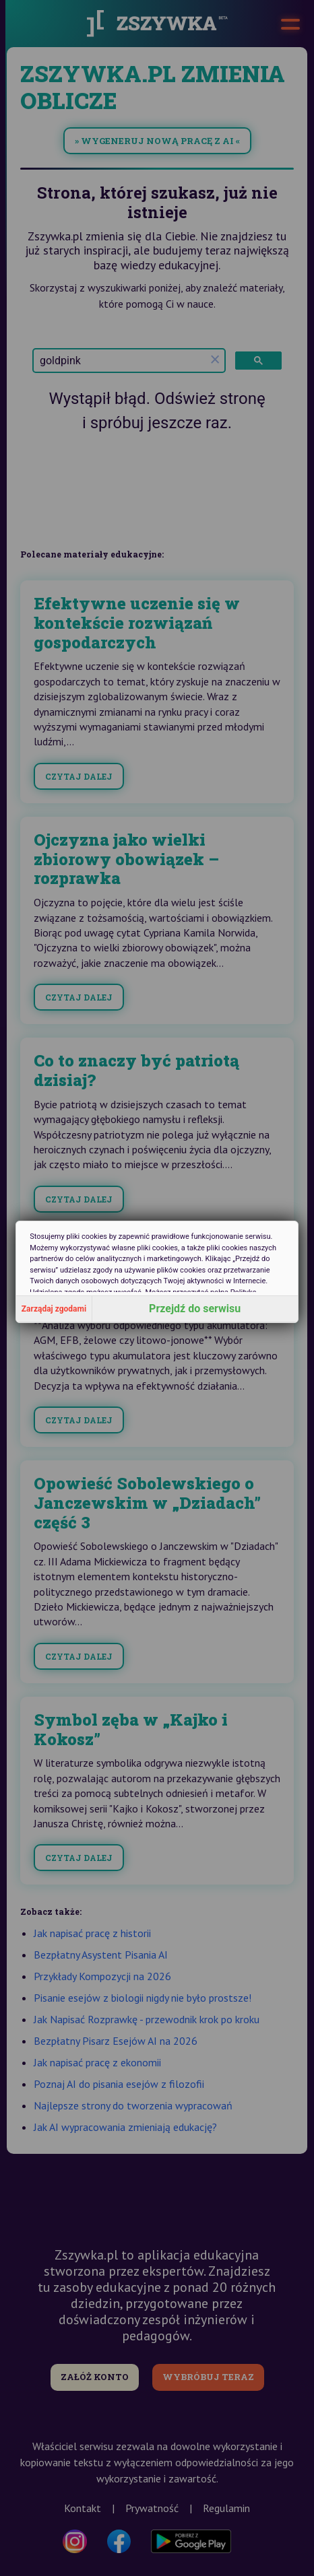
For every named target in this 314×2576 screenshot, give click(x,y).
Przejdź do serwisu (195, 1308)
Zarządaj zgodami (54, 1309)
